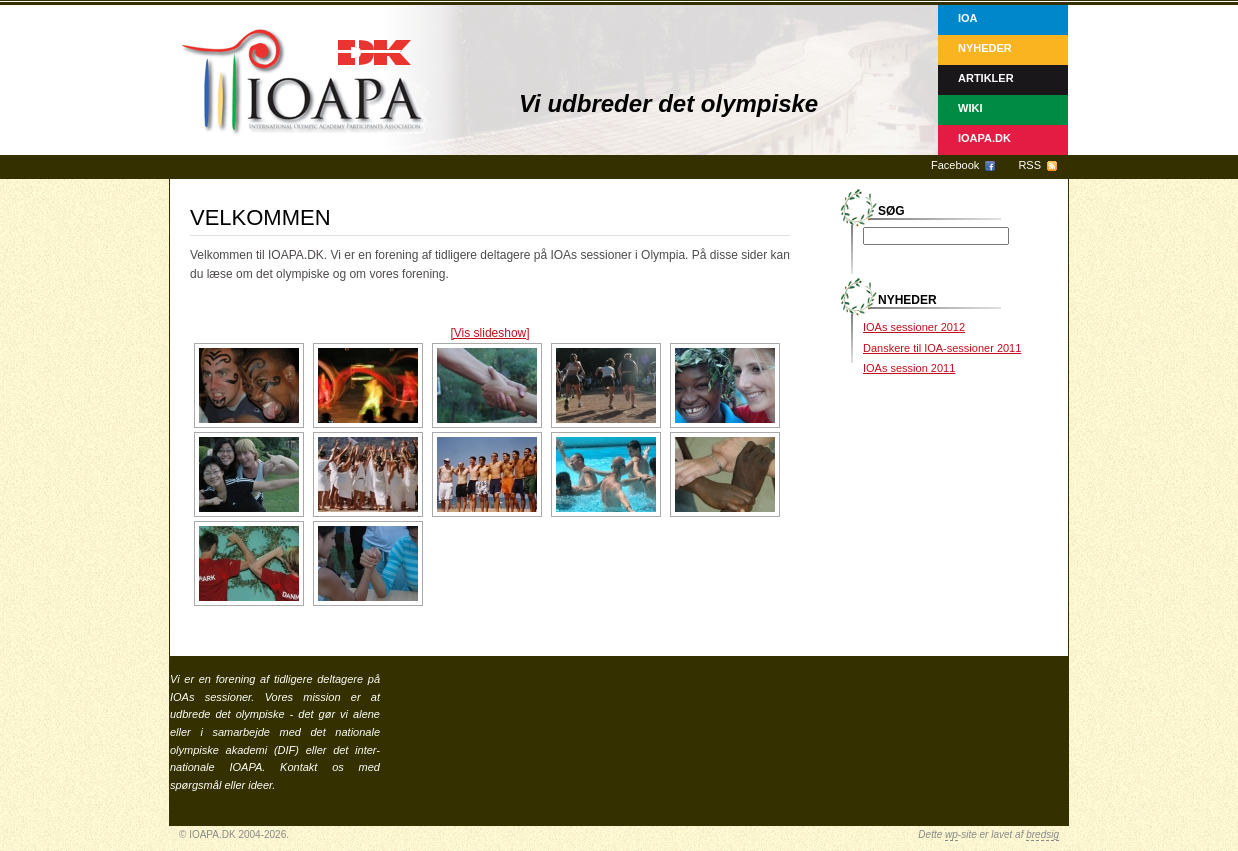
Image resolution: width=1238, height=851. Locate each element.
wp (951, 834)
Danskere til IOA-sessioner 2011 (942, 348)
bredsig (1042, 834)
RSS (1029, 165)
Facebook (955, 165)
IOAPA (245, 767)
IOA (968, 18)
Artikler (986, 78)
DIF (287, 750)
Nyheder (985, 48)
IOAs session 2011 (909, 368)
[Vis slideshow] (489, 333)
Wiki (970, 108)
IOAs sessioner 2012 (914, 327)
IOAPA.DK (984, 138)
